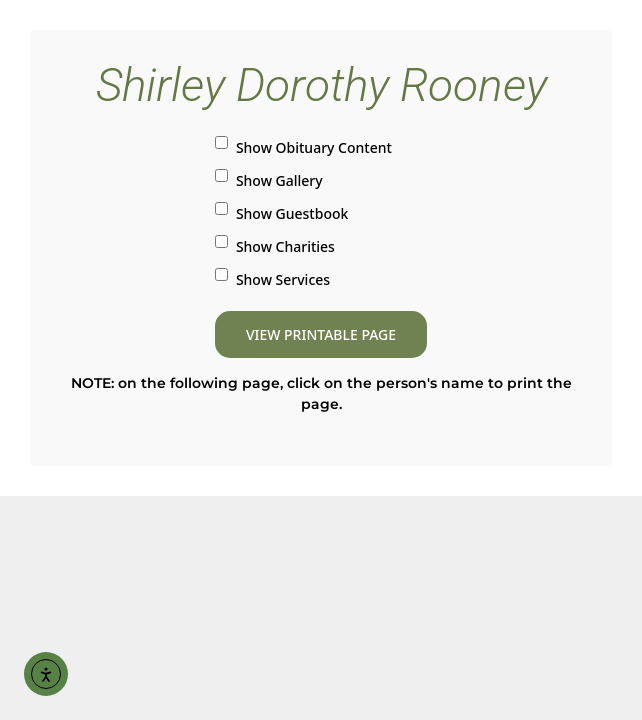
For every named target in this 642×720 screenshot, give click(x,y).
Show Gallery (269, 179)
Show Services (272, 278)
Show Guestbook (281, 212)
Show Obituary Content (303, 146)
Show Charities (275, 245)
